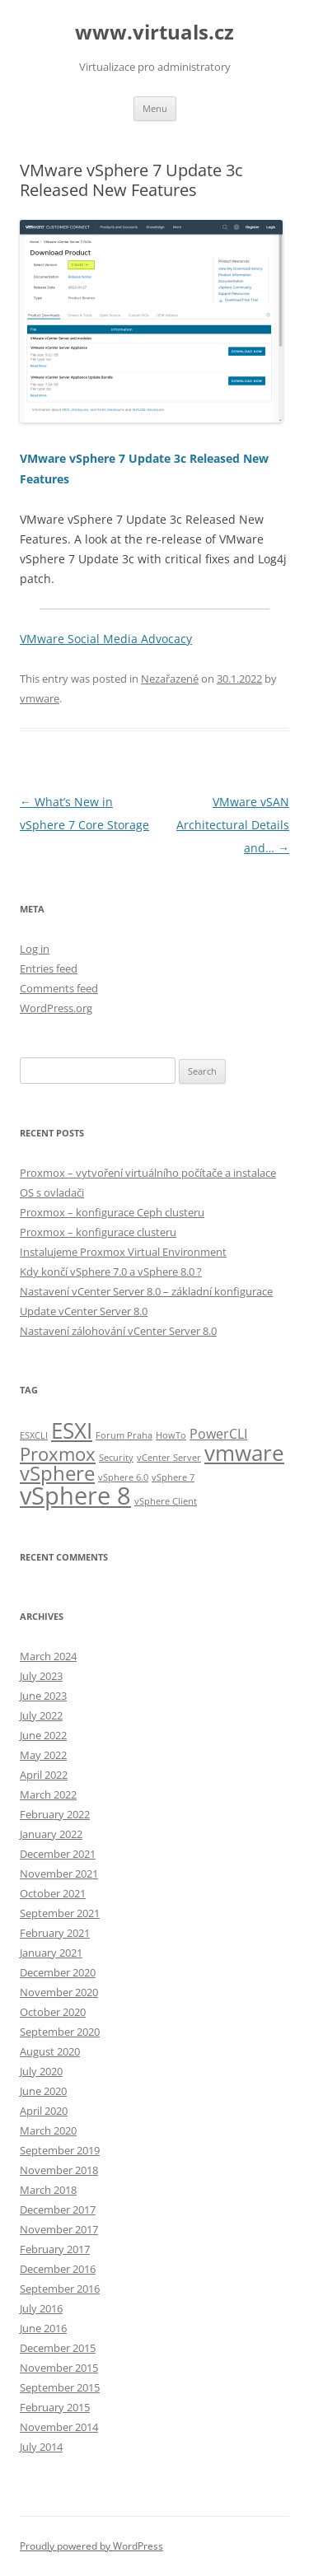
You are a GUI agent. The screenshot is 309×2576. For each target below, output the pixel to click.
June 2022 (43, 1735)
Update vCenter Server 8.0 (83, 1311)
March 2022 (48, 1794)
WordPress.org (56, 1008)
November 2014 (59, 2427)
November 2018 (59, 2170)
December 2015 (58, 2347)
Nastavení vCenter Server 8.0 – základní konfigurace (146, 1291)
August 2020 (50, 2051)
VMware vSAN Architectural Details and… (232, 825)
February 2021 (55, 1932)
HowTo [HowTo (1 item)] (171, 1435)
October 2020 (53, 2011)
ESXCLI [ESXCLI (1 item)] (34, 1435)
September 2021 (60, 1913)
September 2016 (60, 2288)
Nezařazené (170, 678)
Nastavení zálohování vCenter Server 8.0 (118, 1330)
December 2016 (58, 2268)
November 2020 (59, 1992)
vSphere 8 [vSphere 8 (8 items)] (75, 1495)
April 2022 (44, 1774)
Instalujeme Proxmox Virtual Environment (123, 1251)
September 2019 (60, 2150)
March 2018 (48, 2189)
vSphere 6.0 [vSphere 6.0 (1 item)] (123, 1477)
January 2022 (51, 1834)
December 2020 (58, 1972)
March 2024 (48, 1656)
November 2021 (59, 1873)
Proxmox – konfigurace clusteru (98, 1232)
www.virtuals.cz (154, 32)
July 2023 (41, 1675)
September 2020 (60, 2031)
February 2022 (55, 1814)
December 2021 (58, 1853)
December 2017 (58, 2209)
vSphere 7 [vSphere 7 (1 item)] (173, 1477)
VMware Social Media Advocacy (106, 638)
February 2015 (55, 2407)
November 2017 (59, 2229)
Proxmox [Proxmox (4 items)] (58, 1453)
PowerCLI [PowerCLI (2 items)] (218, 1434)
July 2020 (41, 2071)
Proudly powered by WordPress (91, 2546)
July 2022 (41, 1715)
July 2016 (41, 2308)
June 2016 (43, 2328)
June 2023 (43, 1695)
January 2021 (51, 1952)
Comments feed (59, 988)
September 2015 (60, 2387)
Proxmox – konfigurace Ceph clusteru (112, 1212)
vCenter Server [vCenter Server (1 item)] (169, 1457)
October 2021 (53, 1893)
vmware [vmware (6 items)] (244, 1453)
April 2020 (44, 2110)
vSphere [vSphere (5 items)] (57, 1472)
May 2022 (43, 1755)
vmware (39, 698)
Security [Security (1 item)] (116, 1457)
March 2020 (48, 2130)
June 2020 (43, 2091)
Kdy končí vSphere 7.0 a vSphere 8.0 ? (111, 1271)
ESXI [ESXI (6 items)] (71, 1430)
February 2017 (55, 2249)
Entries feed (48, 968)
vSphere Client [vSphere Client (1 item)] (165, 1501)
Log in (34, 948)
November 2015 (59, 2367)
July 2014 (41, 2446)
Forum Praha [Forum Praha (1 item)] (124, 1435)
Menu (155, 108)
